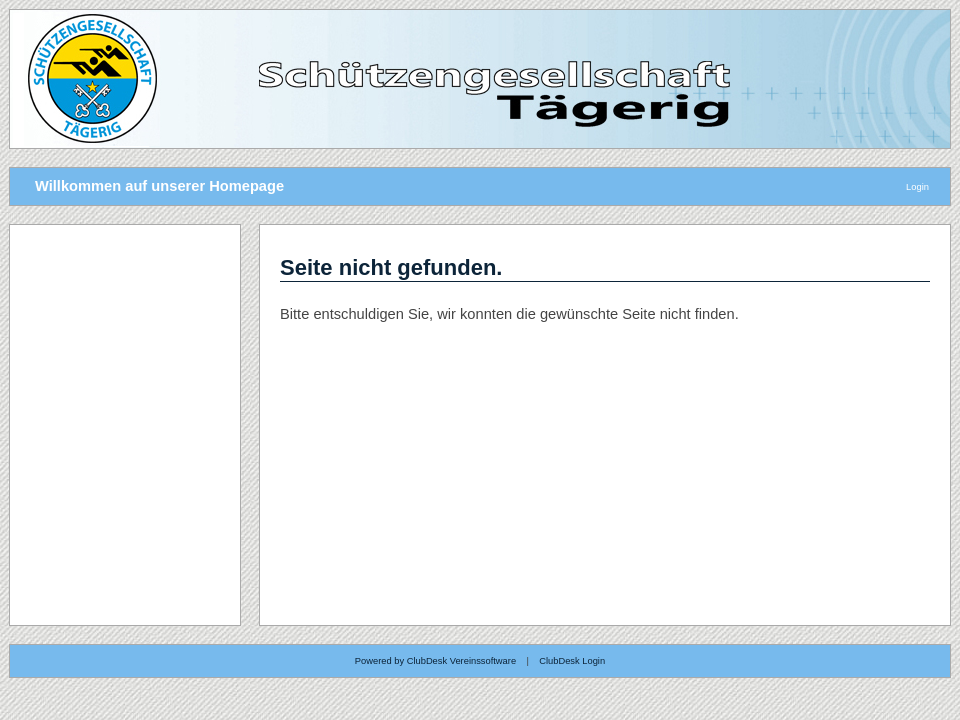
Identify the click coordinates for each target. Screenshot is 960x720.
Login (917, 187)
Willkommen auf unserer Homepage (159, 186)
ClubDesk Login (572, 661)
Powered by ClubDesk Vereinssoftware (435, 661)
